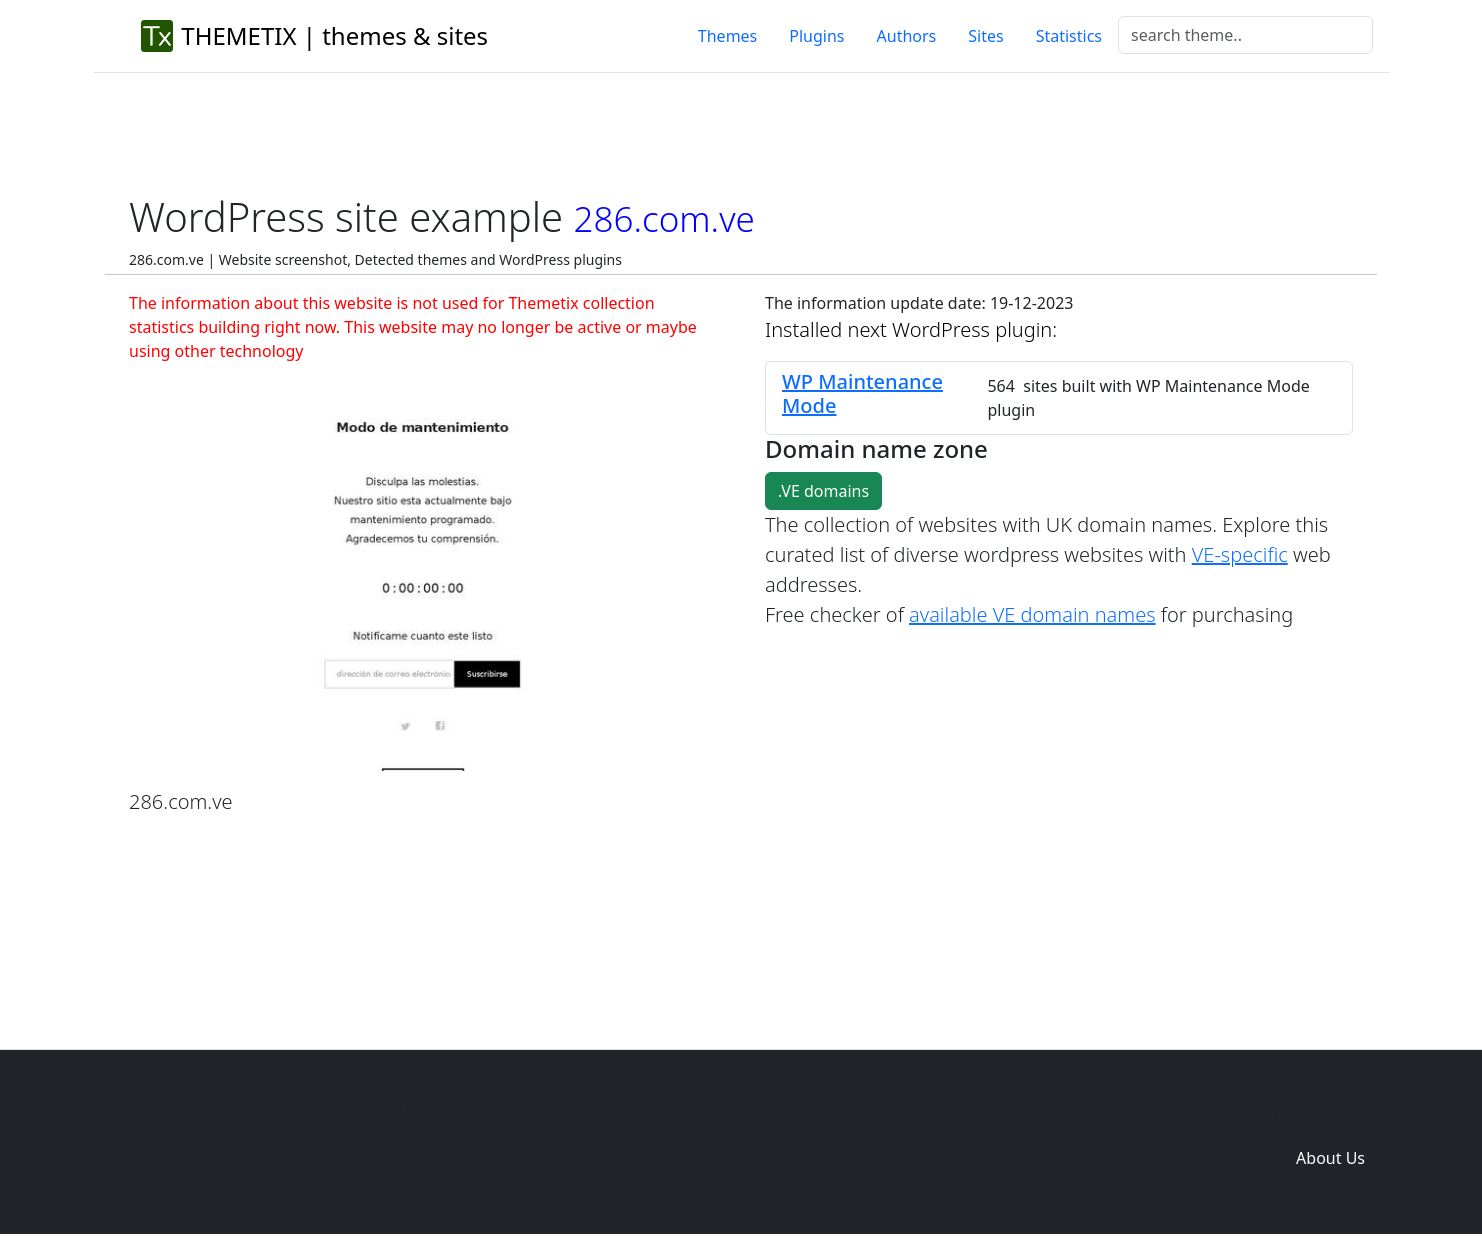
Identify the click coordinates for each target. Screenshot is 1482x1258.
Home (1037, 1118)
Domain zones (1327, 1118)
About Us (1330, 1158)
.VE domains (823, 491)
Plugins (816, 36)
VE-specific (1240, 554)
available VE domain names (1032, 614)
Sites (985, 36)
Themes (727, 36)
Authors (907, 36)
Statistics (1069, 36)
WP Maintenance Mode (862, 393)
